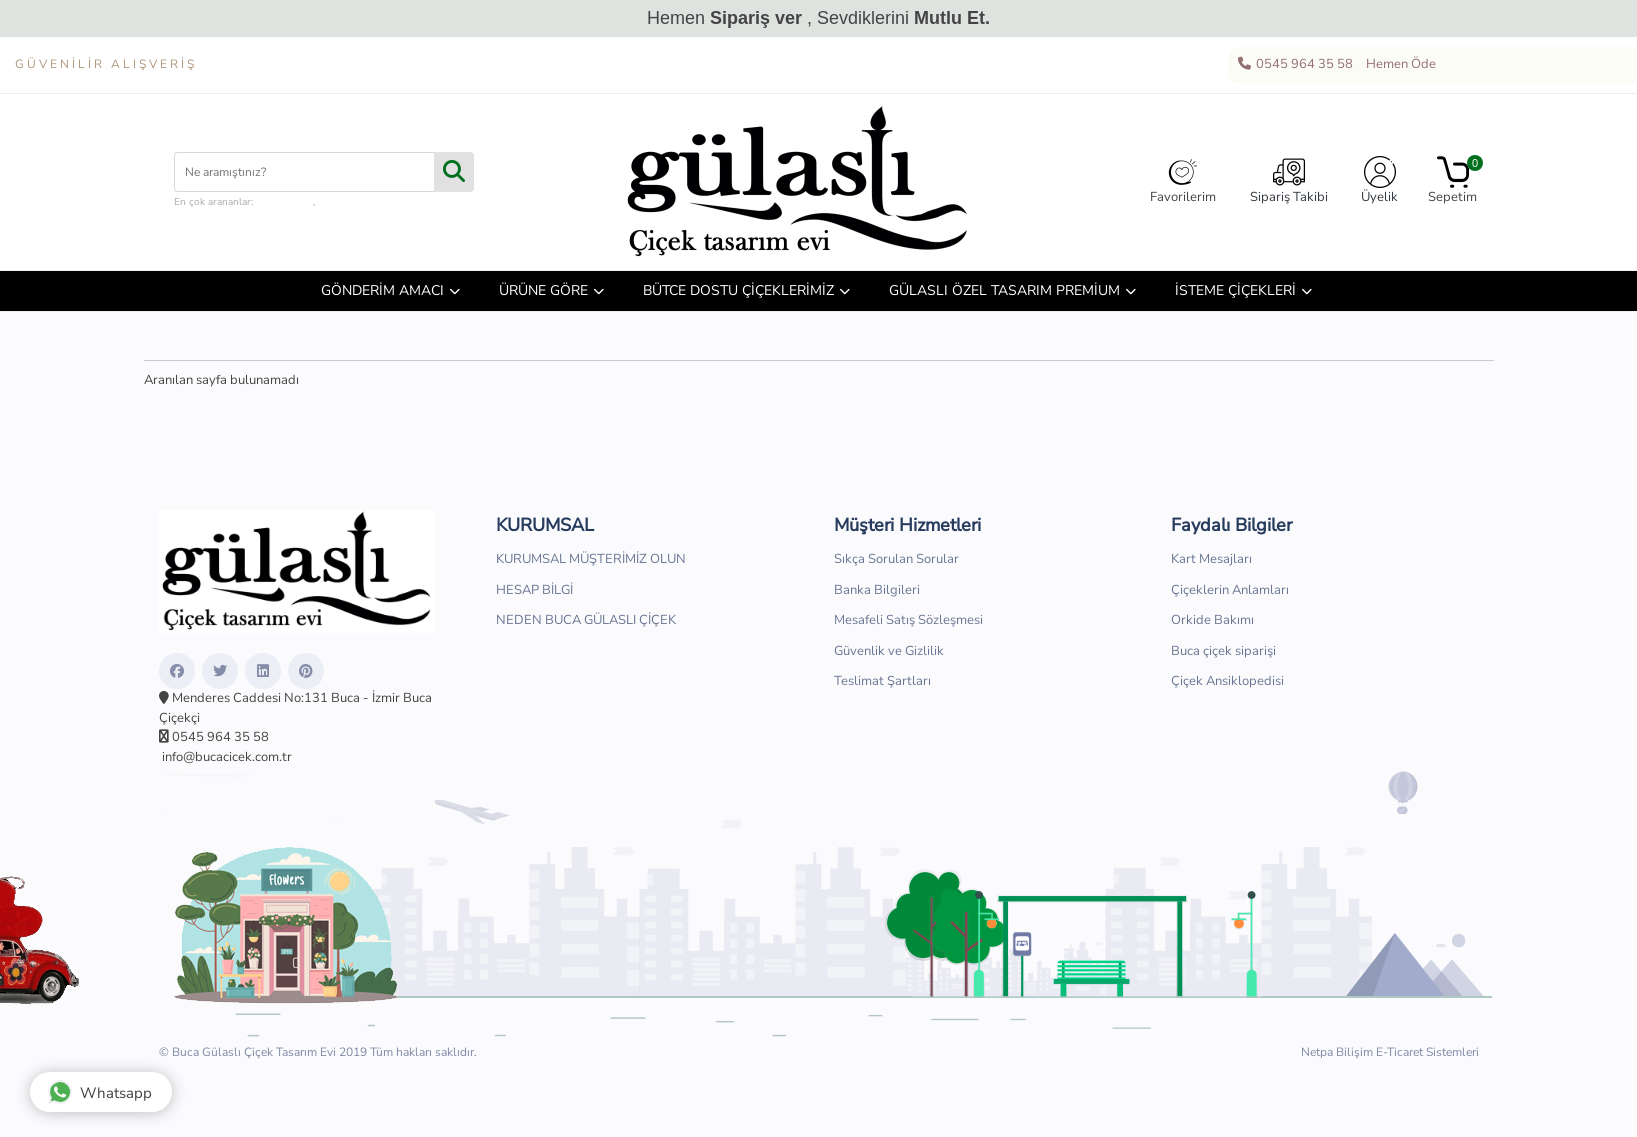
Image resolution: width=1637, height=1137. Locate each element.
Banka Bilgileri (877, 590)
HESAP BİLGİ (534, 590)
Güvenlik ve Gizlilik (889, 651)
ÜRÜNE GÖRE (543, 290)
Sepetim (1452, 181)
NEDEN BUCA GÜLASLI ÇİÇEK (586, 620)
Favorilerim (1183, 181)
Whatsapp (100, 1092)
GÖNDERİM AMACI (382, 290)
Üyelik (1379, 181)
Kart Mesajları (1211, 559)
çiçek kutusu (284, 202)
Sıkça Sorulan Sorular (896, 559)
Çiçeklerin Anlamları (1230, 590)
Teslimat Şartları (882, 681)
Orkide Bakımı (1212, 620)
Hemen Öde (1397, 65)
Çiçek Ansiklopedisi (1227, 681)
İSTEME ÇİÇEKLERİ (1235, 290)
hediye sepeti (347, 202)
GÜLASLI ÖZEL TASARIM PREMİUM (1004, 290)
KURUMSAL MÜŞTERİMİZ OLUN (591, 559)
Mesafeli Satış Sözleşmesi (908, 620)
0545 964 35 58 (1294, 65)
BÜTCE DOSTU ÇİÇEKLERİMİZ (738, 290)
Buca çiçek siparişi (1223, 651)
